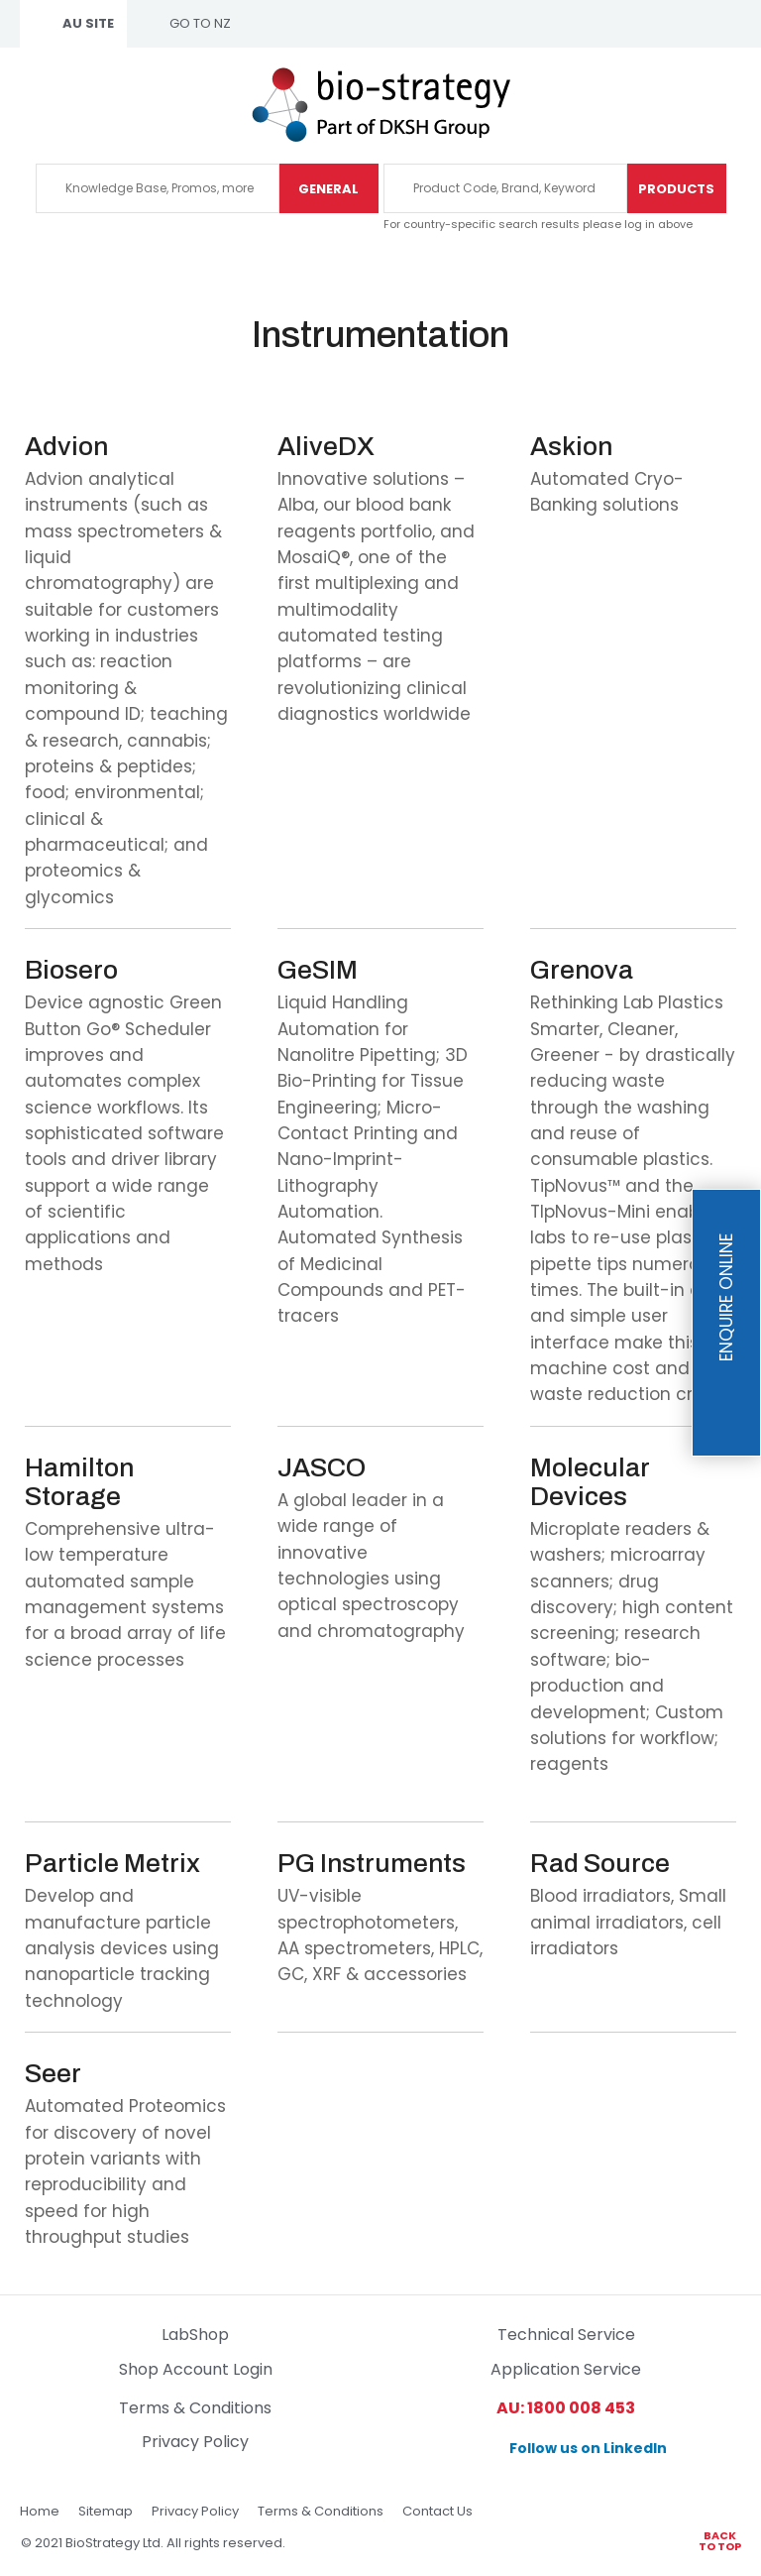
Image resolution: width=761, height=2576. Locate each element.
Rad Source (600, 1863)
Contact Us (437, 2511)
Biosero (71, 970)
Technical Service (566, 2334)
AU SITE (88, 23)
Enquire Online (726, 1298)
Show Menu (32, 101)
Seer (53, 2073)
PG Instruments (371, 1863)
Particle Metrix (112, 1863)
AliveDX (326, 446)
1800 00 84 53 (723, 104)
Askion (571, 446)
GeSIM (317, 970)
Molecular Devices (589, 1482)
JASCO (321, 1468)
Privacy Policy (195, 2441)
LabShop (195, 2334)
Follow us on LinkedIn (588, 2448)
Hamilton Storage (79, 1482)
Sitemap (105, 2511)
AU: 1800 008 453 (565, 2408)
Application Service (565, 2369)
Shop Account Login (195, 2369)
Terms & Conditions (195, 2408)
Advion (66, 446)
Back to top (720, 2539)
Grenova (581, 970)
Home (39, 2511)
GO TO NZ (200, 23)
